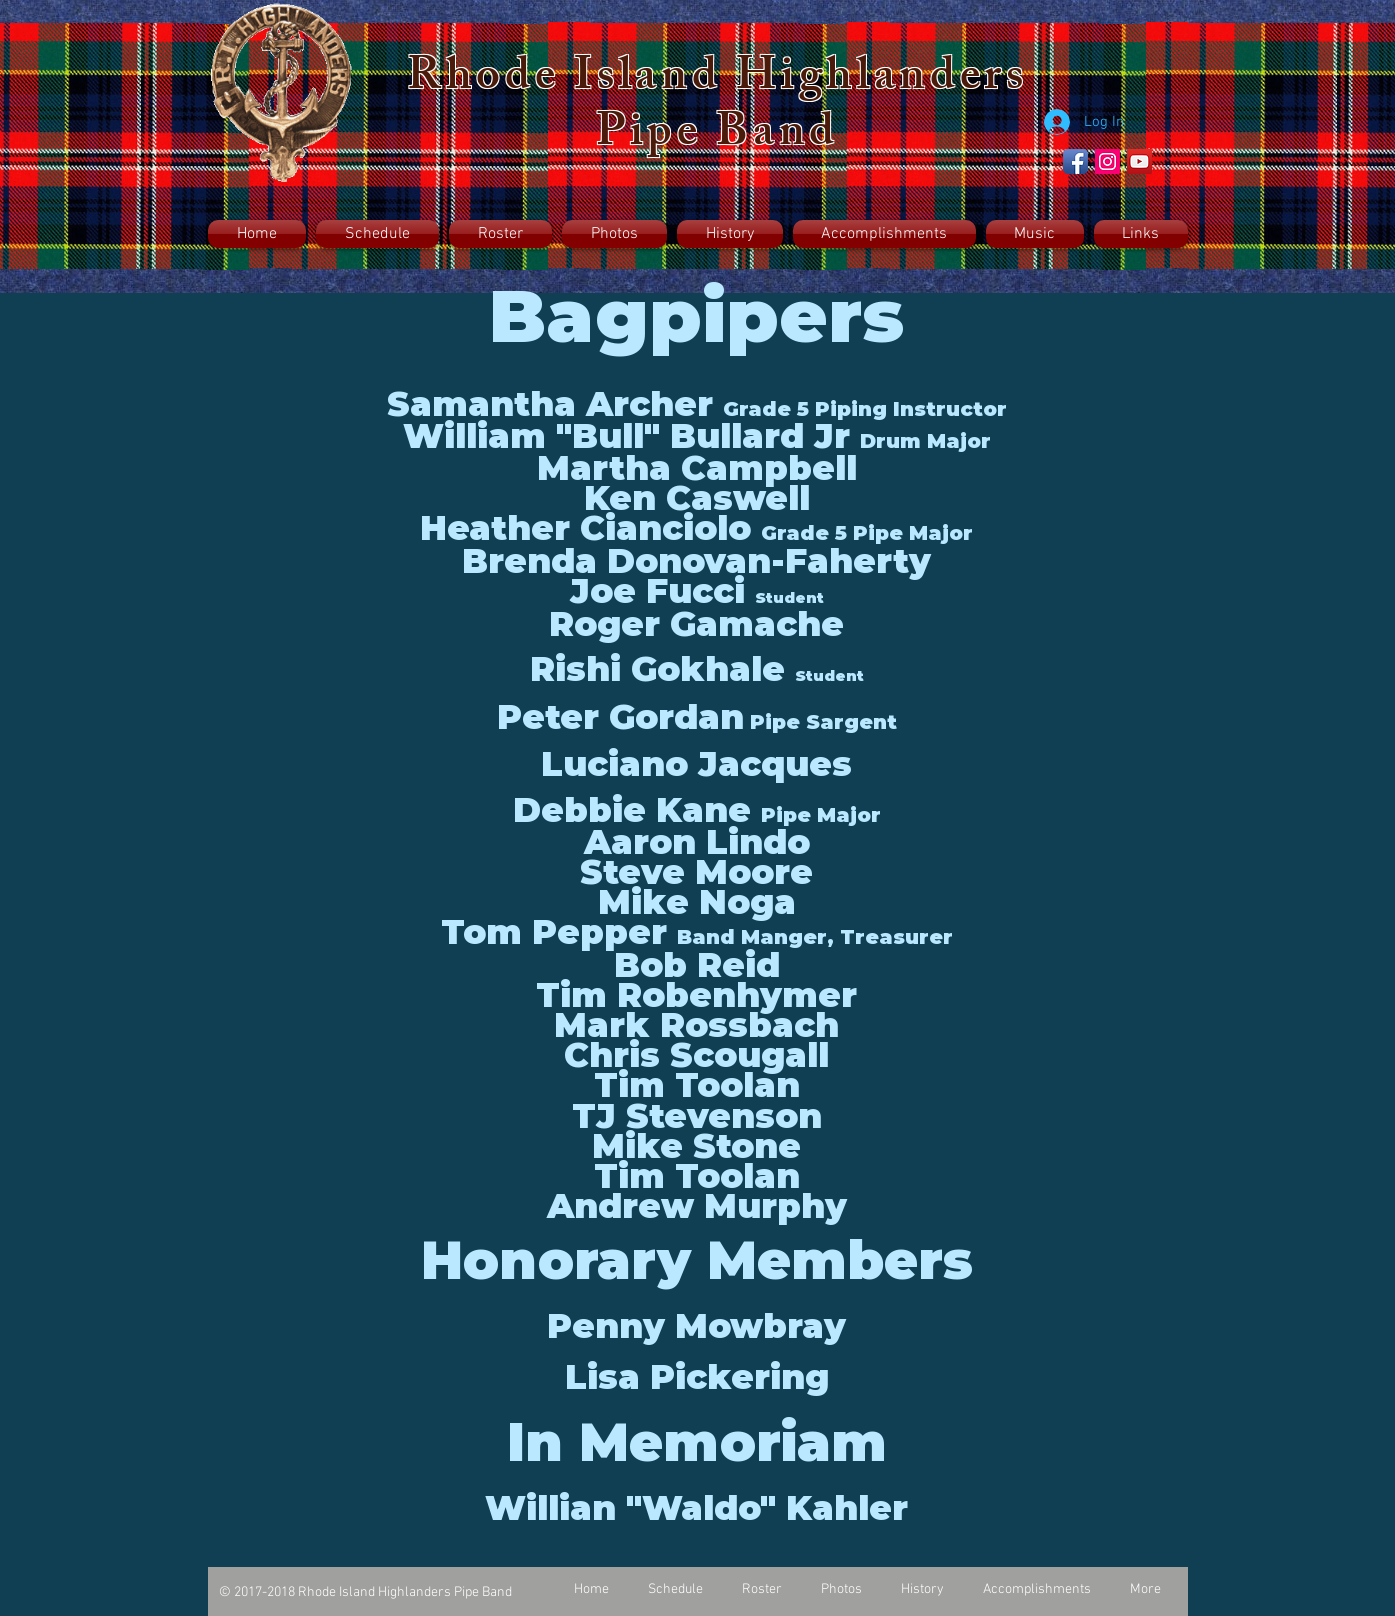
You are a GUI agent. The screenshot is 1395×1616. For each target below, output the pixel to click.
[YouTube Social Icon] (1139, 161)
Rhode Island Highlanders (717, 80)
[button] (500, 234)
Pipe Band (717, 136)
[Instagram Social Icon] (1107, 161)
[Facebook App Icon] (1075, 161)
